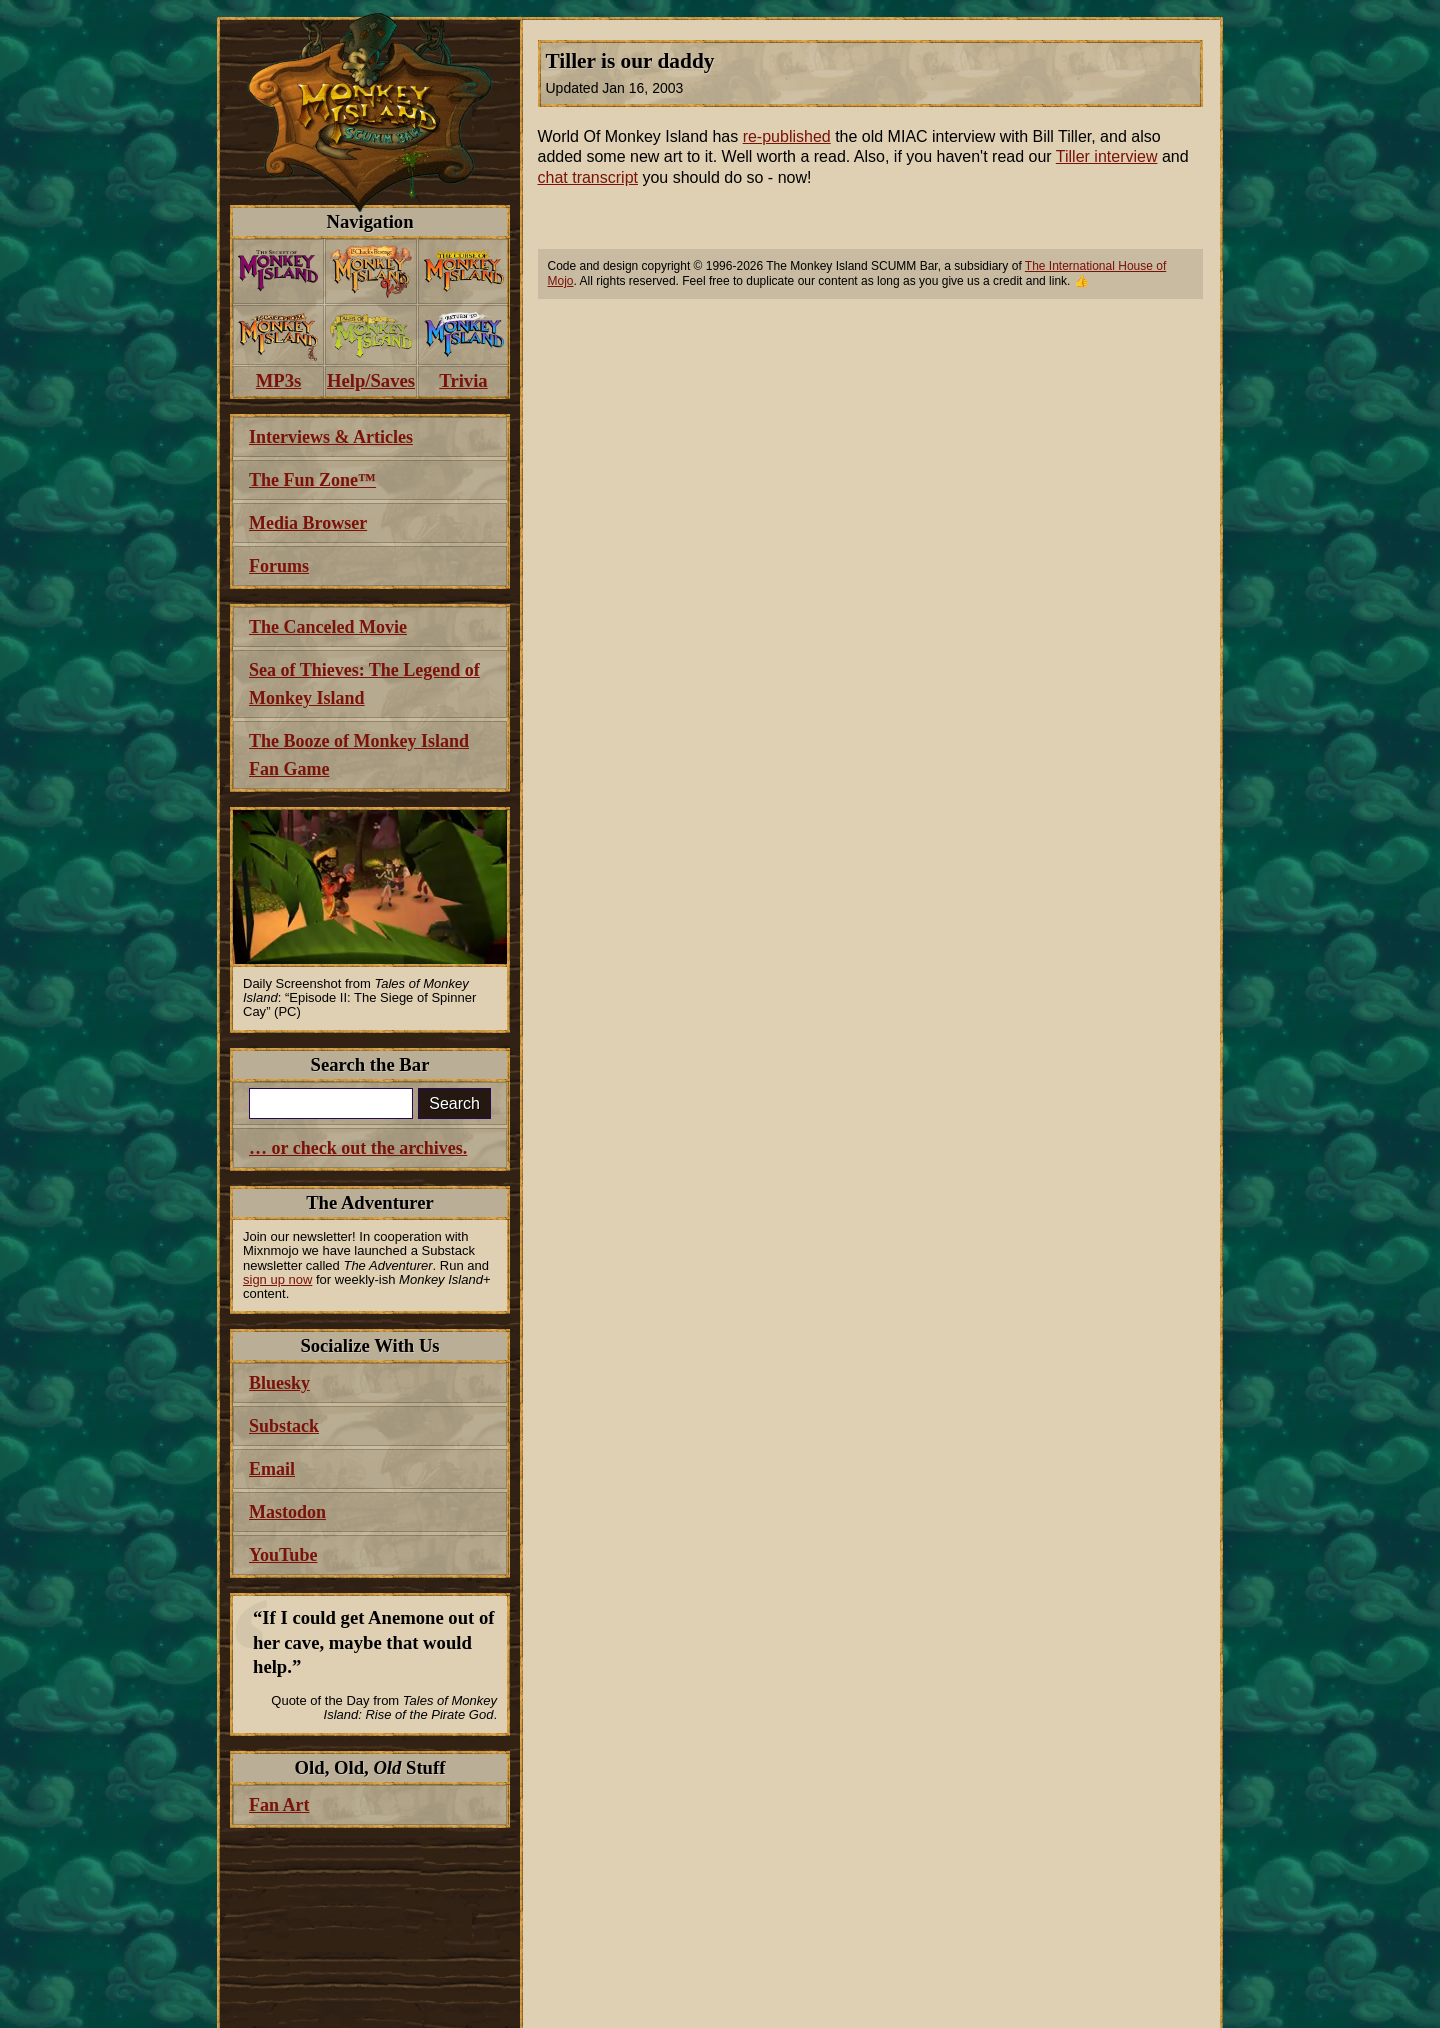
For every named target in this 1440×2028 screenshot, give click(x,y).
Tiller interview (1107, 156)
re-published (787, 136)
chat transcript (588, 177)
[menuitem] (278, 271)
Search (454, 1103)
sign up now (277, 1279)
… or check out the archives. (358, 1148)
